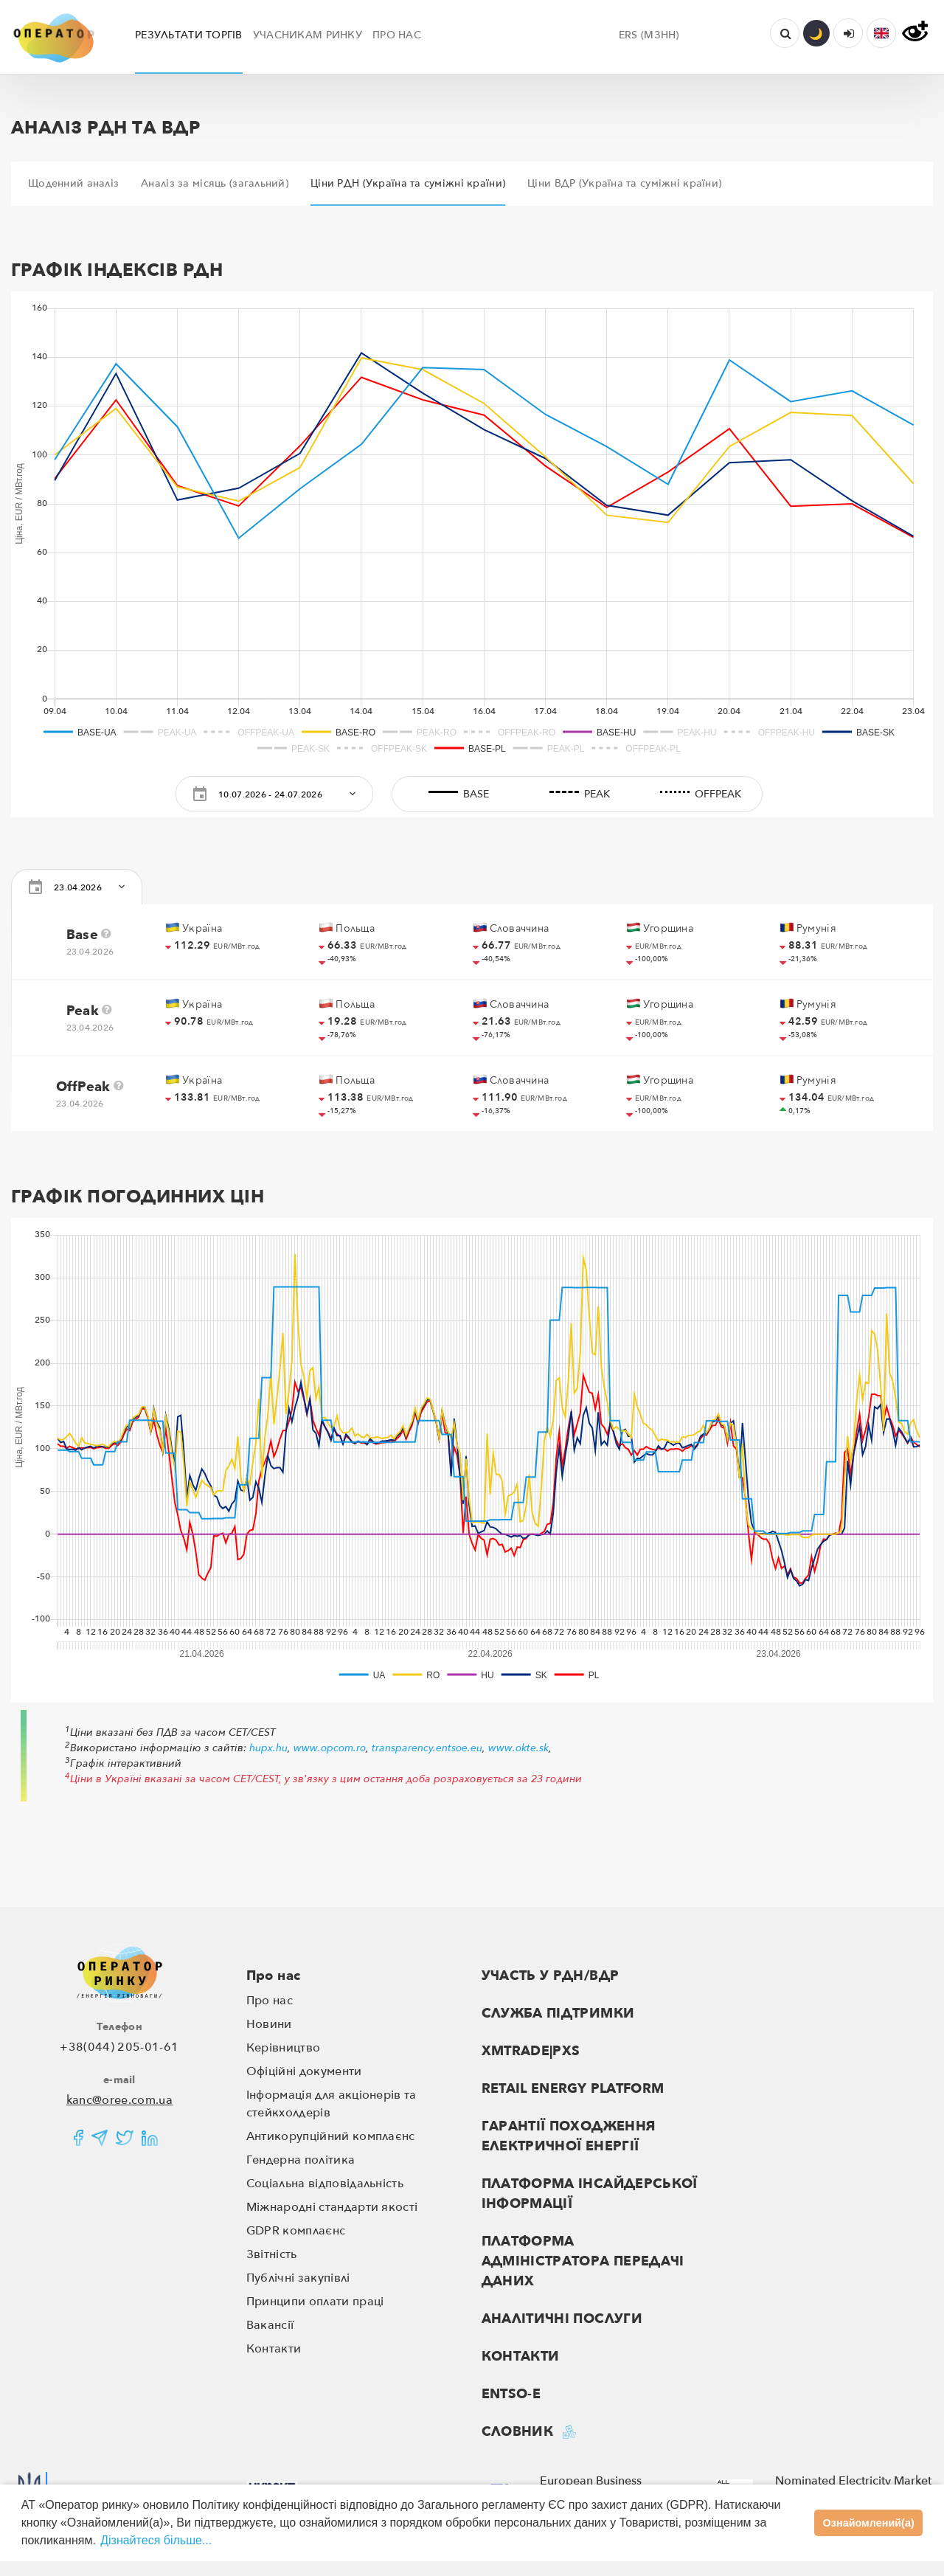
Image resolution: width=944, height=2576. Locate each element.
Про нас (273, 1976)
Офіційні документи (304, 2071)
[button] (881, 33)
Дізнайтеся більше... (156, 2540)
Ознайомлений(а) (868, 2523)
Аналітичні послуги (562, 2319)
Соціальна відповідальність (324, 2183)
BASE (456, 794)
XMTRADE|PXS (531, 2051)
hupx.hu (268, 1748)
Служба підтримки (558, 2013)
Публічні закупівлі (298, 2278)
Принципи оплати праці (315, 2301)
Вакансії (270, 2325)
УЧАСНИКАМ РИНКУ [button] (307, 35)
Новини (269, 2024)
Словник (518, 2432)
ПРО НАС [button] (396, 35)
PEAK (577, 794)
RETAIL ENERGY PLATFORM (573, 2089)
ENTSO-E (511, 2394)
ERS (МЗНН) (649, 35)
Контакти (274, 2349)
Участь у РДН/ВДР (551, 1976)
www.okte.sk (518, 1748)
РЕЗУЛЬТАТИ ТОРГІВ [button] (189, 35)
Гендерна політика (300, 2160)
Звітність (271, 2254)
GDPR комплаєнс (295, 2231)
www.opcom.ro (330, 1748)
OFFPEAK (698, 794)
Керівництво (283, 2048)
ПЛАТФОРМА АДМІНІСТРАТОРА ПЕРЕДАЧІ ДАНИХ (583, 2261)
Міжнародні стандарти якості (332, 2207)
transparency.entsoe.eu (427, 1748)
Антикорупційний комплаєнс (330, 2136)
